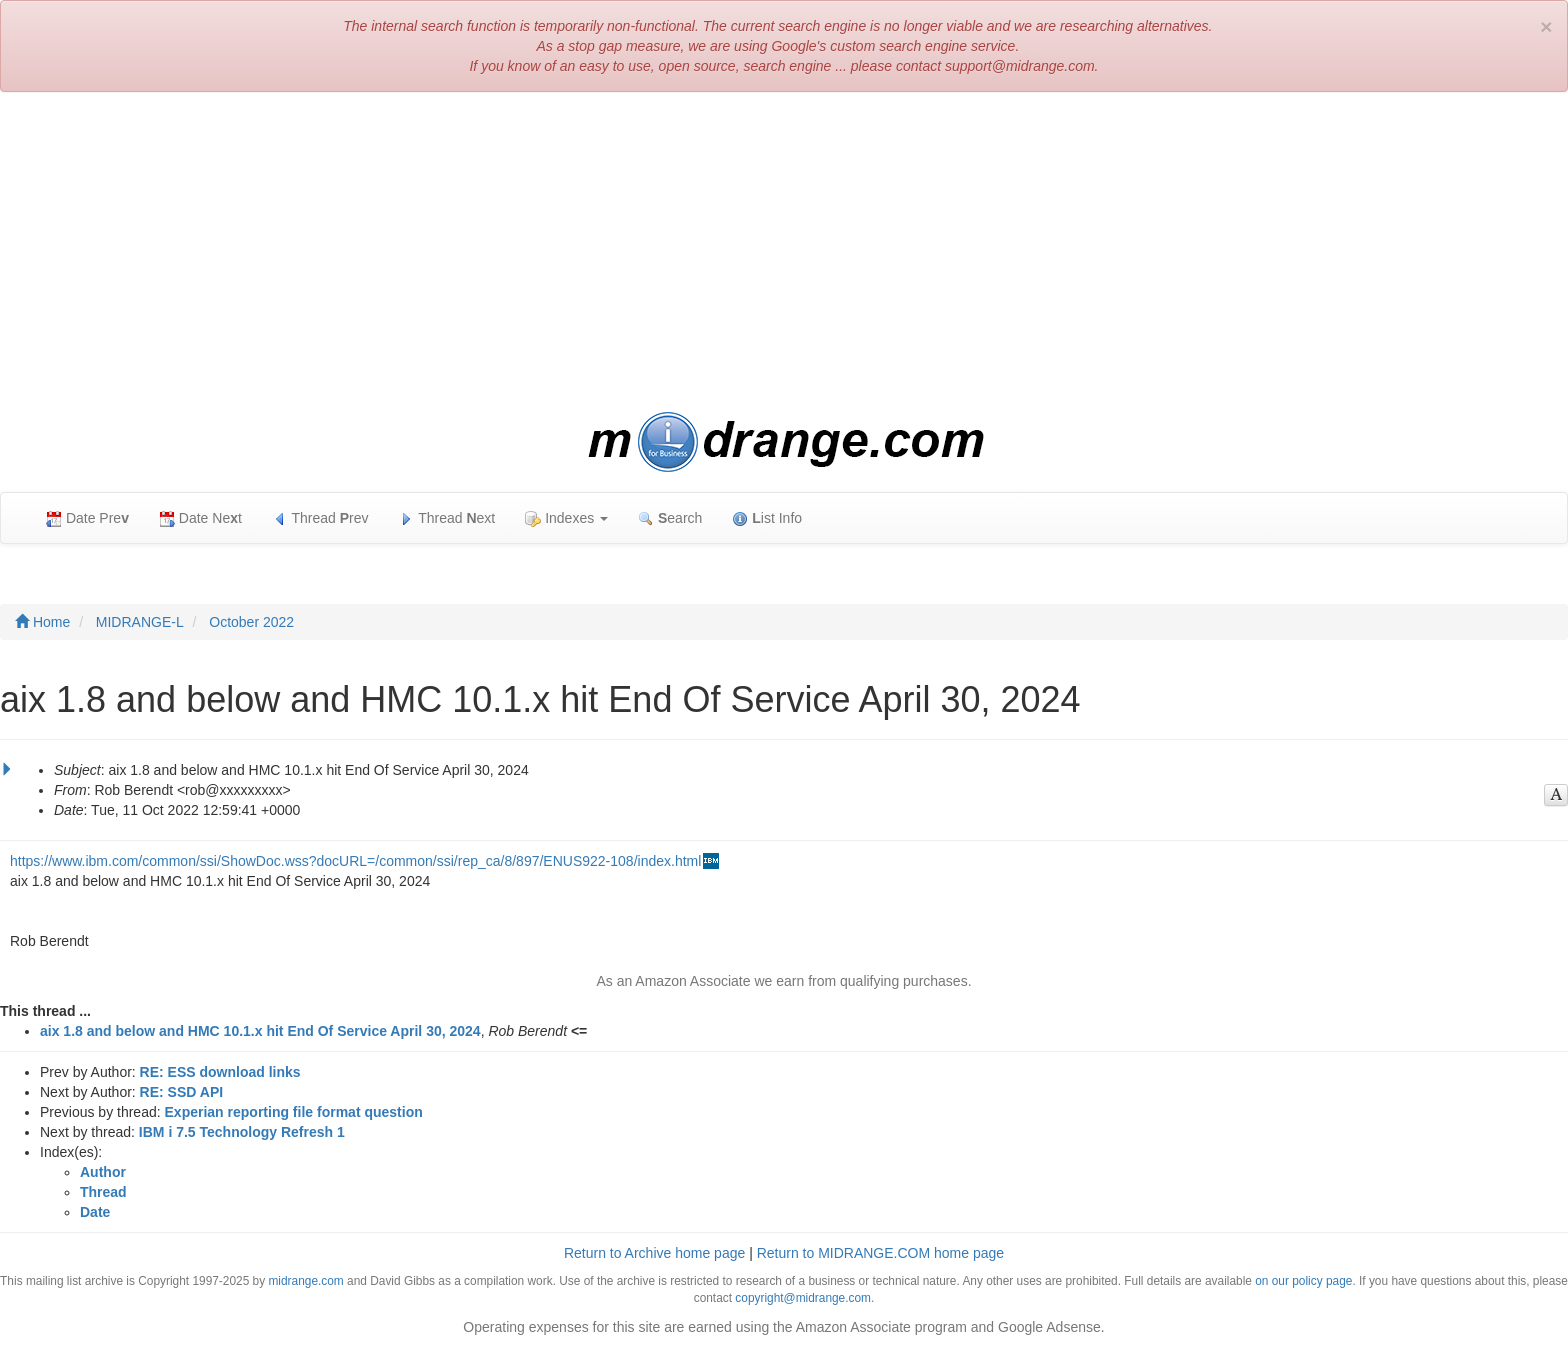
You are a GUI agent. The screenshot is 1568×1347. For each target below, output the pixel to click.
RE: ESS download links (220, 1072)
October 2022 (251, 622)
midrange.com (305, 1281)
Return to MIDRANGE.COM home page (880, 1253)
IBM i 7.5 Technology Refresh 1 (242, 1132)
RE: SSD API (182, 1092)
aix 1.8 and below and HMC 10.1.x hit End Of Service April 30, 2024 (260, 1031)
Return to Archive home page (654, 1253)
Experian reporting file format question (294, 1112)
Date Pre (87, 518)
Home (42, 622)
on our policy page (1303, 1281)
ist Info (767, 518)
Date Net (200, 518)
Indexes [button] (566, 518)
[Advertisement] (784, 252)
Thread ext (447, 518)
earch (670, 518)
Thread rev (320, 518)
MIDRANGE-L (140, 622)
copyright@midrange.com (803, 1298)
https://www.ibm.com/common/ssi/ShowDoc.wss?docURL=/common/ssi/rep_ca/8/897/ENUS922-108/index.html (355, 861)
